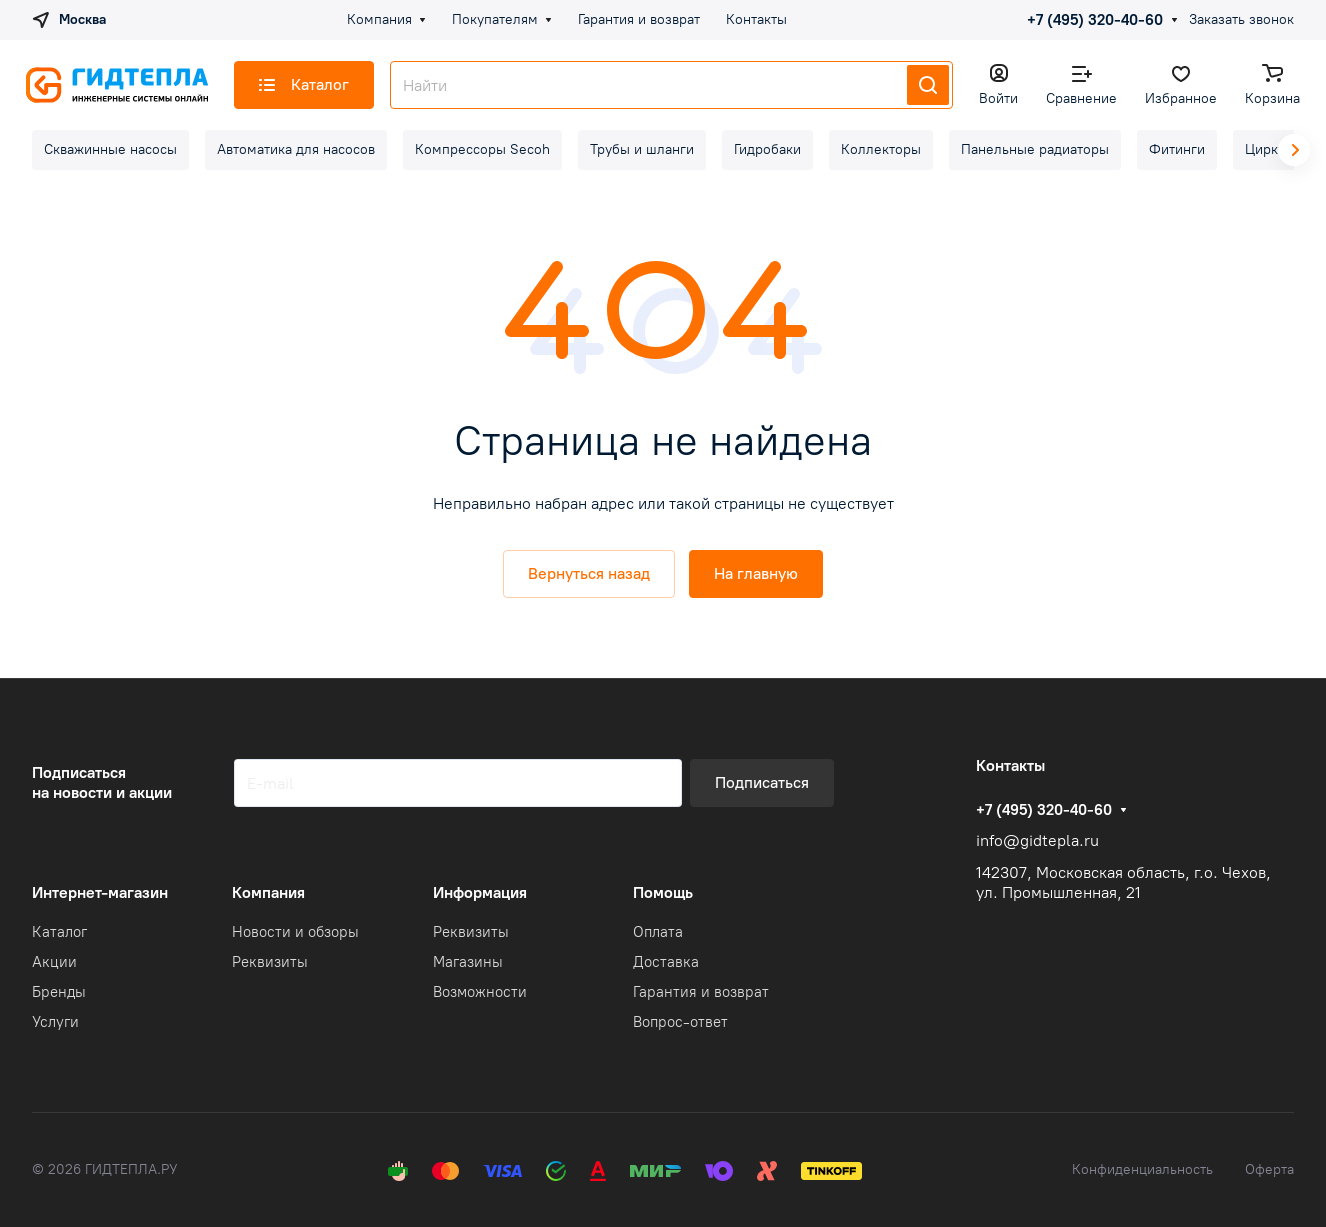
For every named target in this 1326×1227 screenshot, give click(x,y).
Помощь (663, 892)
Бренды (59, 992)
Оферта (1269, 1169)
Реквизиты (270, 962)
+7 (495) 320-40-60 (1095, 20)
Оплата (658, 932)
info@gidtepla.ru (1037, 840)
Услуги (55, 1022)
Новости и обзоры (295, 932)
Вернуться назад (589, 573)
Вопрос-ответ (680, 1022)
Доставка (666, 962)
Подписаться (762, 782)
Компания (268, 892)
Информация (480, 892)
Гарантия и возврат (701, 992)
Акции (54, 962)
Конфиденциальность (1142, 1169)
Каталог (59, 932)
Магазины (468, 962)
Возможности (480, 992)
